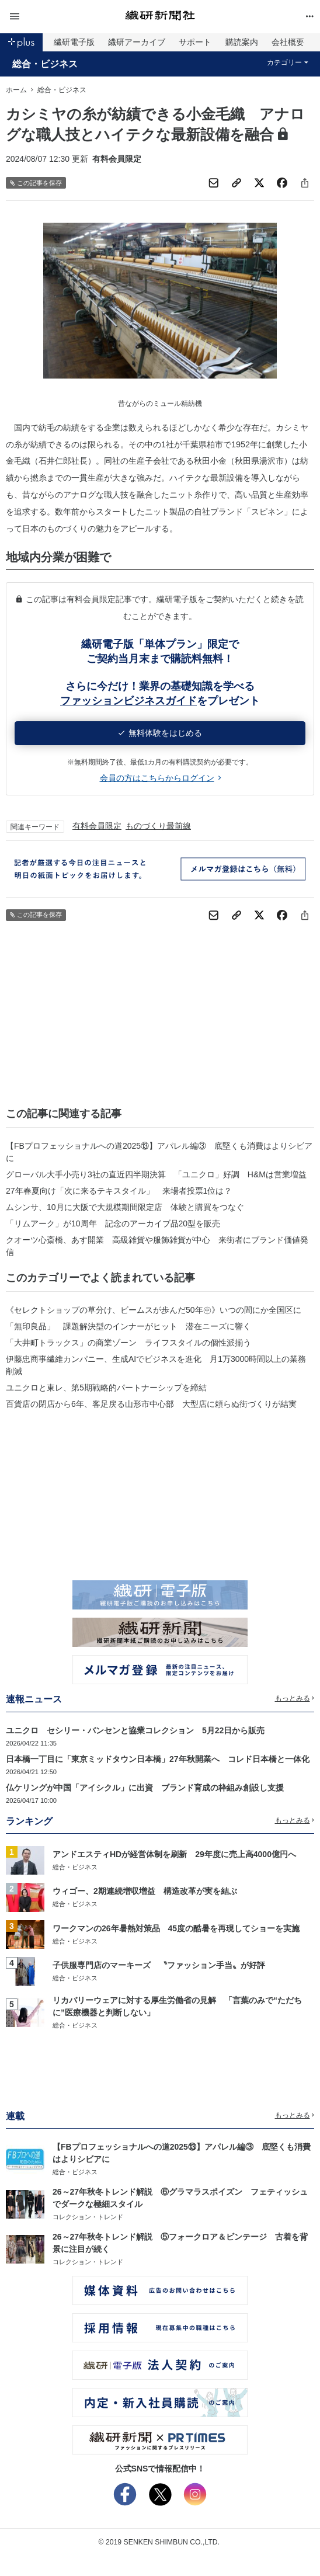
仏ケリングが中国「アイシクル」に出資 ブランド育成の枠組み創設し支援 (145, 1787)
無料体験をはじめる (160, 733)
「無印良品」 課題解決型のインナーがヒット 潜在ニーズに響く (128, 1326)
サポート (195, 42)
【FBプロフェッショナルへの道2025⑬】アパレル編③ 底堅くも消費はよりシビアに (159, 1152)
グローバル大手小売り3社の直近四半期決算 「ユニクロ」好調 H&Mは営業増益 (156, 1174)
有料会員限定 (96, 825)
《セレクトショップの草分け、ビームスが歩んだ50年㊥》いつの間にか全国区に (153, 1310)
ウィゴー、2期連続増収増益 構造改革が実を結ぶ (145, 1891)
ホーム (16, 90)
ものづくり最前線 (158, 825)
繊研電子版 (74, 42)
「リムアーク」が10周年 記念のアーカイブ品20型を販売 (113, 1223)
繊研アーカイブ (136, 42)
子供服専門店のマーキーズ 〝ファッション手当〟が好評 (159, 1965)
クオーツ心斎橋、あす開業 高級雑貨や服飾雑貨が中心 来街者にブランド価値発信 (157, 1246)
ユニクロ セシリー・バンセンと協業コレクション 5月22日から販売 (135, 1730)
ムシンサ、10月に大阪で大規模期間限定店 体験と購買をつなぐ (125, 1207)
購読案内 (241, 42)
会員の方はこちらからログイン (160, 778)
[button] (57, 16)
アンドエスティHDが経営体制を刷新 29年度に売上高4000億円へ (174, 1854)
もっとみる (295, 1698)
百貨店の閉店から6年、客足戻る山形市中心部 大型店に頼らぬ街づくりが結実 (151, 1404)
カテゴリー (287, 62)
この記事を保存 (36, 183)
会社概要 (288, 42)
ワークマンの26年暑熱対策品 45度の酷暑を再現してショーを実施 (176, 1928)
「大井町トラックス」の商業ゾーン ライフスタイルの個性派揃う (128, 1342)
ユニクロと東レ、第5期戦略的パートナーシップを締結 (106, 1387)
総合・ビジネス (45, 63)
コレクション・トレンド (88, 2216)
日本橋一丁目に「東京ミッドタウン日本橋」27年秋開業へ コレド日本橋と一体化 (157, 1759)
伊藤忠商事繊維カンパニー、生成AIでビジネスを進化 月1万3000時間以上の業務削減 (156, 1365)
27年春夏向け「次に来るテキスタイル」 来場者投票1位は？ (119, 1190)
